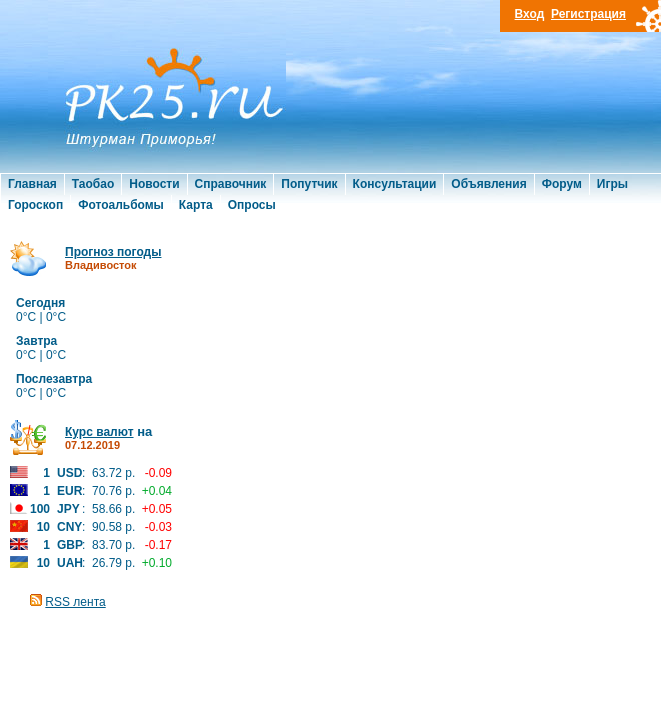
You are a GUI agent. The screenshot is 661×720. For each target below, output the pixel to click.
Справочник (231, 184)
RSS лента (75, 602)
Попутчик (309, 184)
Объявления (488, 184)
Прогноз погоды (113, 252)
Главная (32, 184)
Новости (154, 184)
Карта (196, 205)
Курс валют (99, 432)
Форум (562, 184)
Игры (612, 184)
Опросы (252, 205)
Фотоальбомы (121, 205)
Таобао (93, 184)
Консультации (395, 184)
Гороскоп (35, 205)
